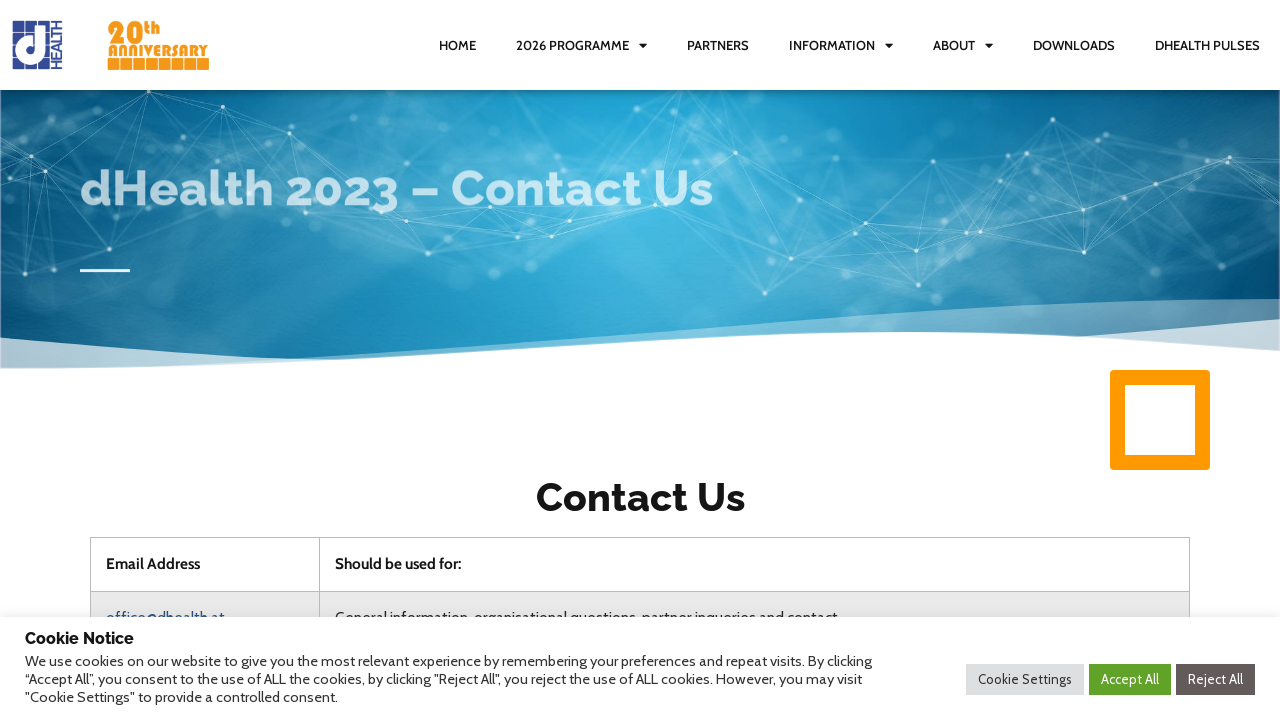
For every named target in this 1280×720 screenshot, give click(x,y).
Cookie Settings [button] (1025, 679)
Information (841, 45)
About (963, 45)
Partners (718, 45)
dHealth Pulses (1207, 45)
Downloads (1074, 45)
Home (457, 45)
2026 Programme (581, 45)
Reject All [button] (1215, 679)
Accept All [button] (1130, 679)
